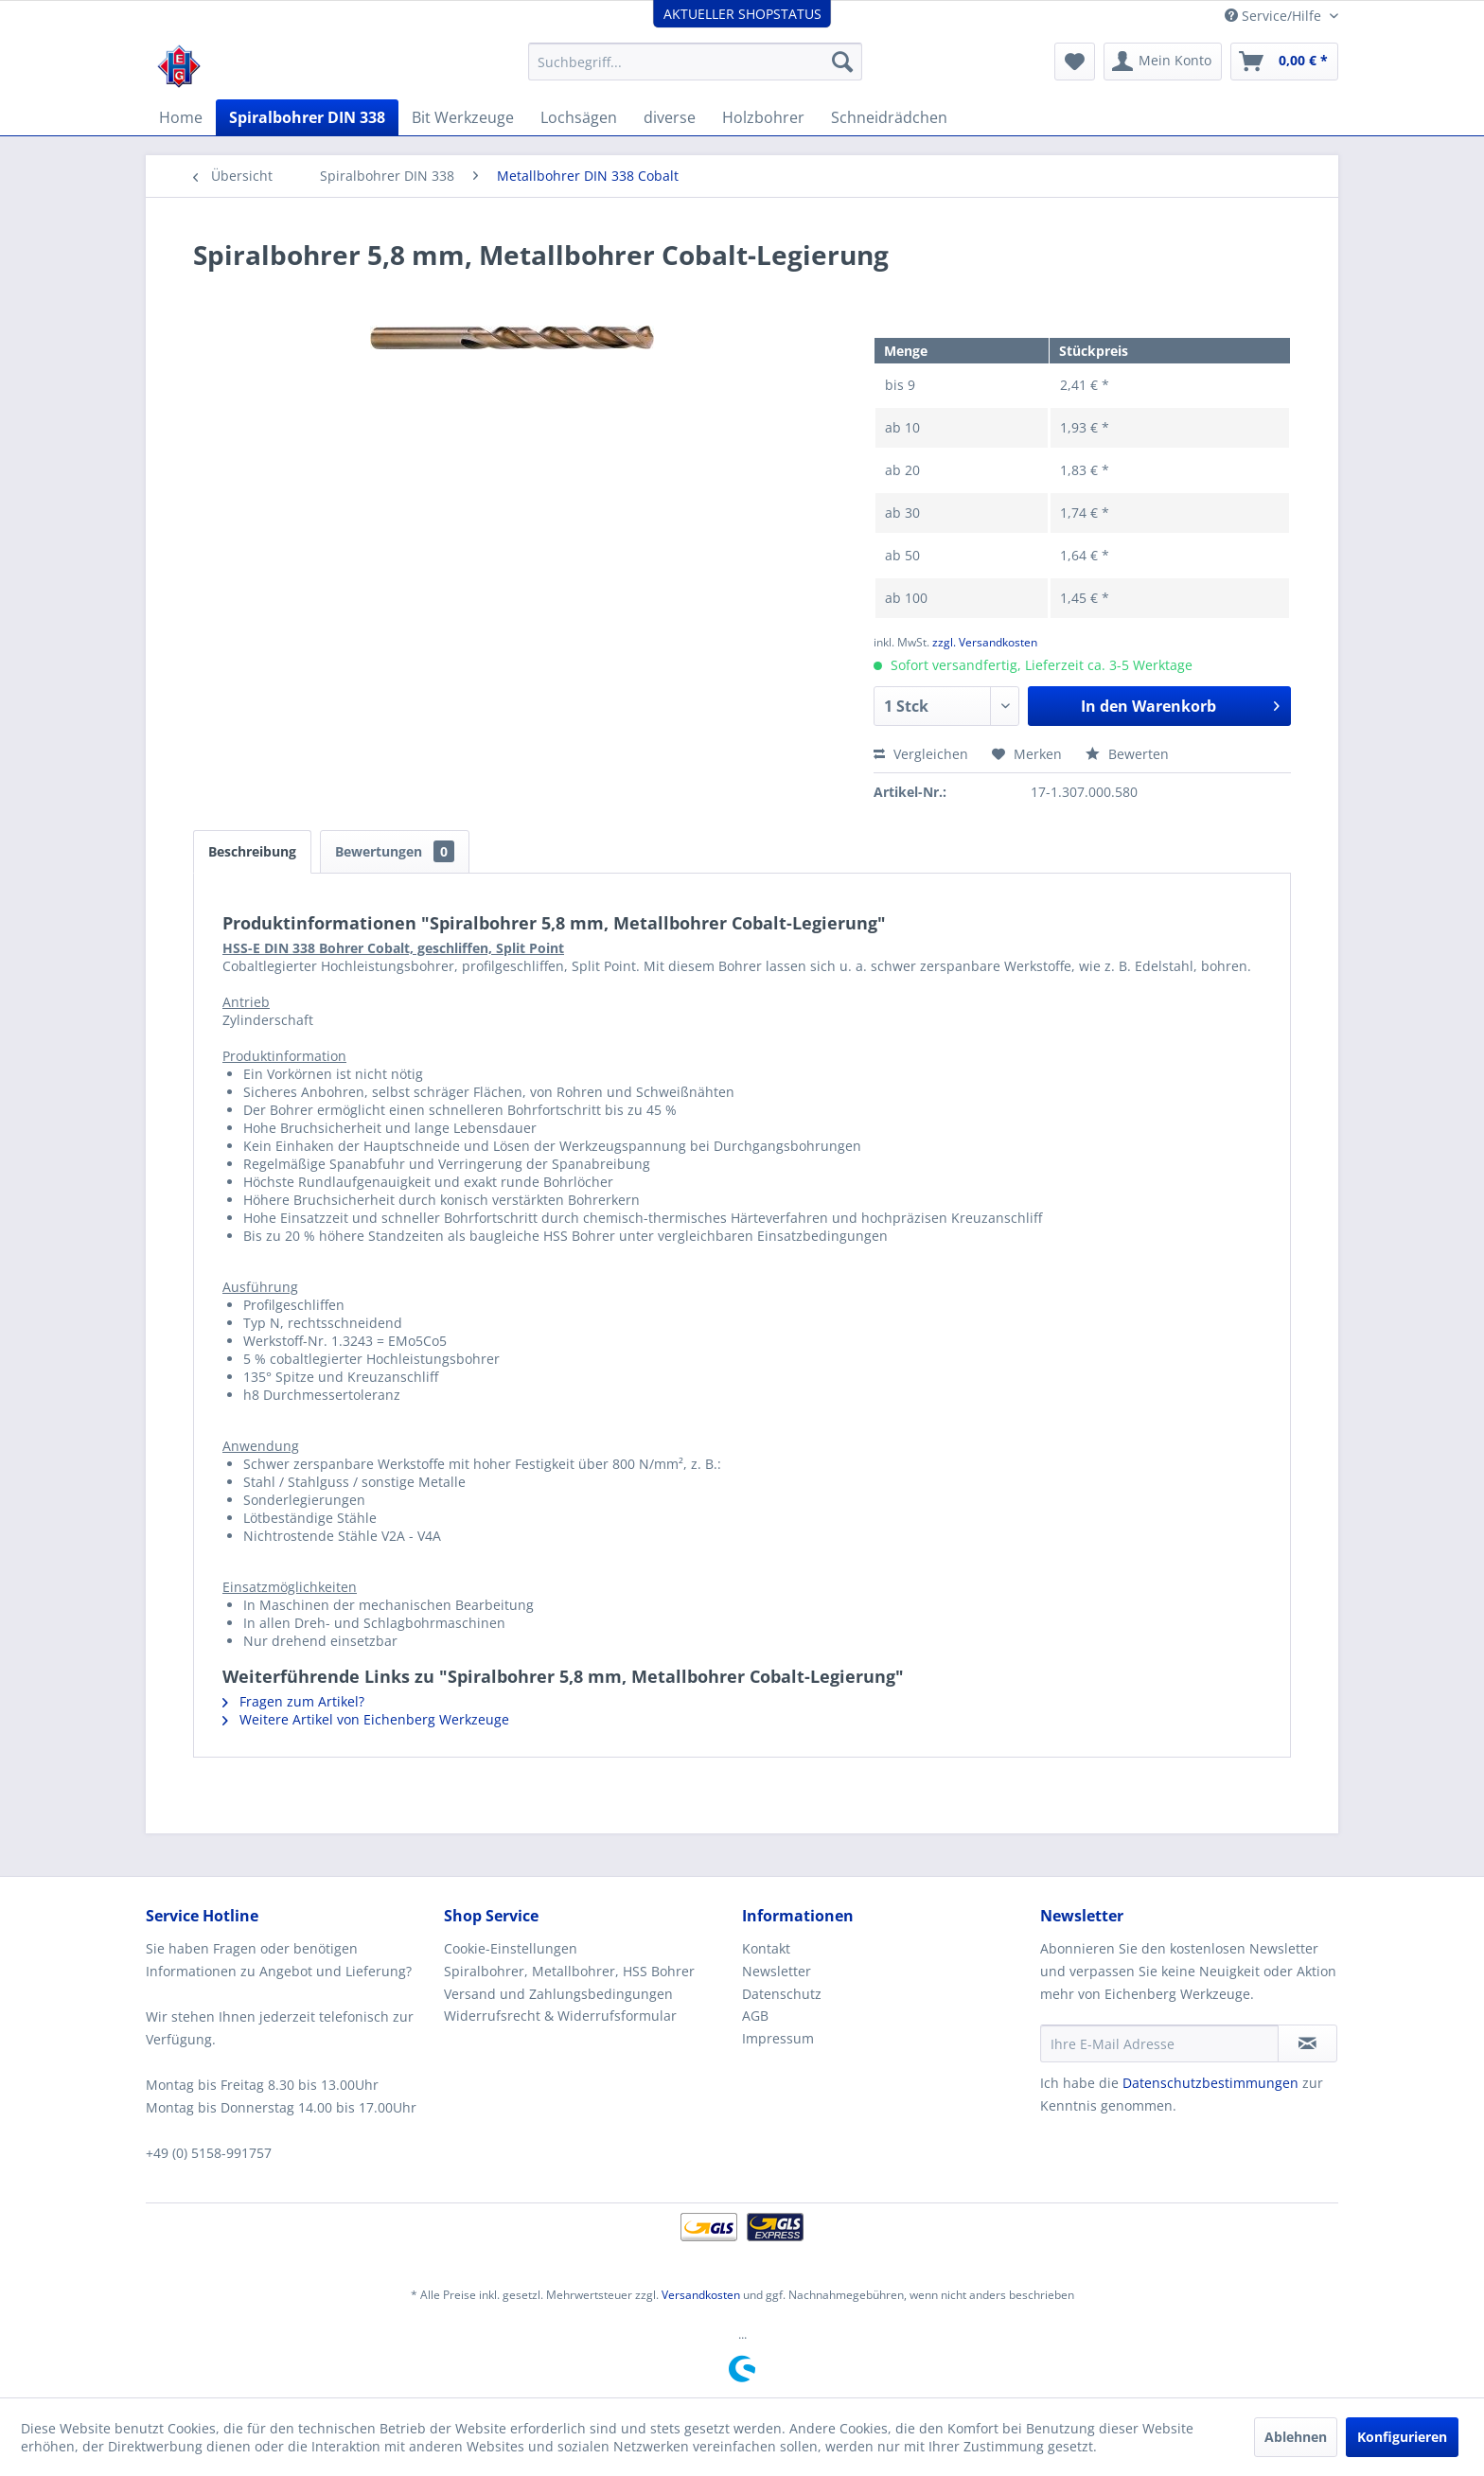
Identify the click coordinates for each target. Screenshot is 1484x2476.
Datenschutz (782, 1994)
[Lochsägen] (578, 117)
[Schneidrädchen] (889, 117)
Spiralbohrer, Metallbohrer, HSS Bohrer (569, 1971)
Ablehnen (1295, 2437)
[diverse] (669, 117)
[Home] (181, 117)
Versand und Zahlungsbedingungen (558, 1994)
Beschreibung (252, 851)
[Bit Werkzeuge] (462, 117)
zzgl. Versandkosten (984, 642)
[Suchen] (842, 61)
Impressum (778, 2038)
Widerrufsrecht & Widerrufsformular (560, 2016)
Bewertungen (394, 851)
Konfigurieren (1402, 2437)
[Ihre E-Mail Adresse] (1159, 2043)
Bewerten (1127, 754)
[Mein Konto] (1163, 61)
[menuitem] (695, 61)
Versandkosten (701, 2295)
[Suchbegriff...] (695, 61)
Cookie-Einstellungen (510, 1948)
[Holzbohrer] (763, 117)
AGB (755, 2016)
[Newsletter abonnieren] (1307, 2043)
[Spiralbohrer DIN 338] (307, 117)
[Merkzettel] (1074, 61)
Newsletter (776, 1971)
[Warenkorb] (1284, 61)
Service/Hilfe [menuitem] (1275, 16)
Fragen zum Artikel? (293, 1701)
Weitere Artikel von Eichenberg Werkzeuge (365, 1719)
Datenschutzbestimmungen (1210, 2083)
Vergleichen (921, 754)
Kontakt (766, 1948)
